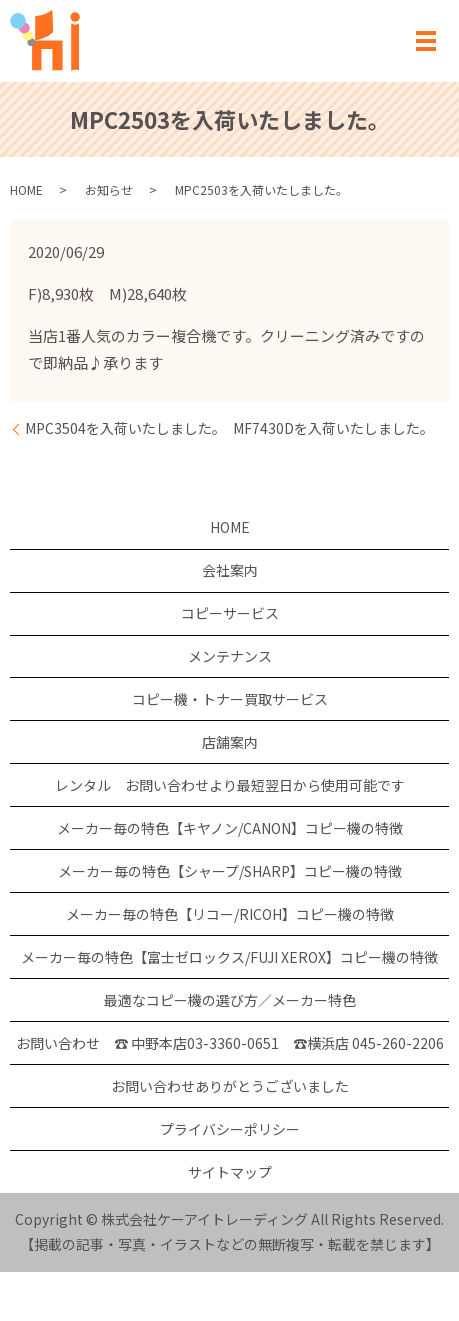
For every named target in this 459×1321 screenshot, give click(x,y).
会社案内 (230, 570)
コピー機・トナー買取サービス (230, 699)
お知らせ (109, 189)
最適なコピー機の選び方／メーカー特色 (230, 1000)
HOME (26, 189)
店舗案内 (230, 742)
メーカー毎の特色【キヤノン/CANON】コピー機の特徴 (230, 828)
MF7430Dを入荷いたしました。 (333, 428)
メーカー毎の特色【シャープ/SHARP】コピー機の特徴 (230, 871)
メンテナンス (230, 656)
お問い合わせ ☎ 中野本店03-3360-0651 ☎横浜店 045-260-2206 (230, 1043)
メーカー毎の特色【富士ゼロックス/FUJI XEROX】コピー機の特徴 (229, 957)
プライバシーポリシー (230, 1129)
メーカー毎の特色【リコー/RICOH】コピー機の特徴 (230, 914)
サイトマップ (230, 1172)
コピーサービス (230, 613)
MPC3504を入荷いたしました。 (125, 428)
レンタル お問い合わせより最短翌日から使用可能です (230, 785)
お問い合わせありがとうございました (230, 1086)
